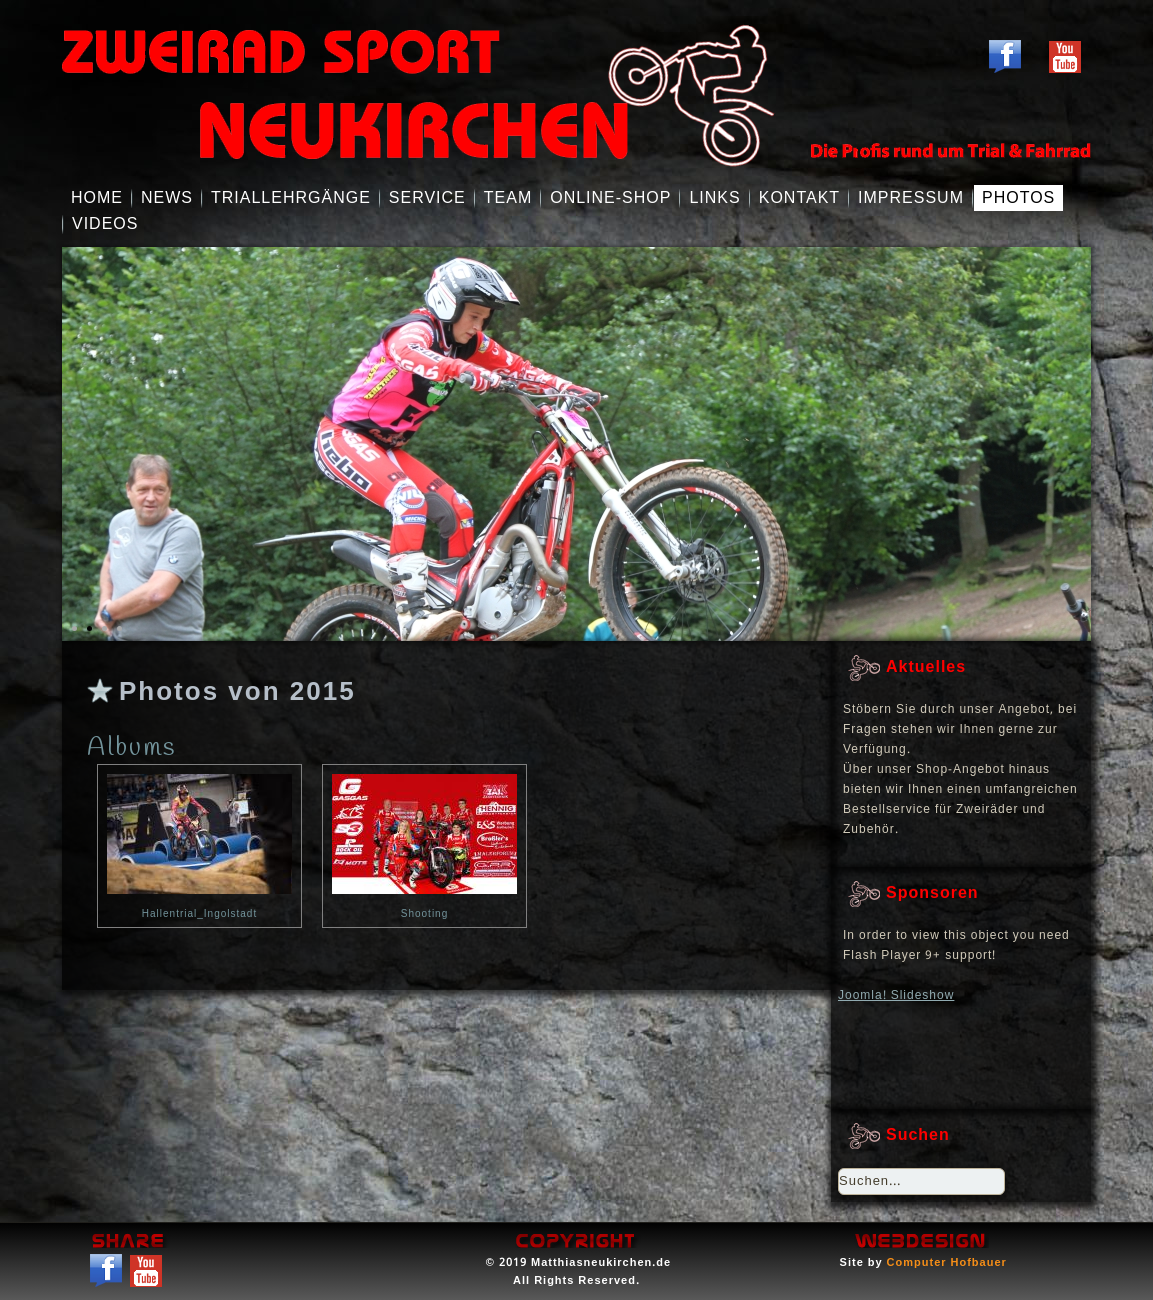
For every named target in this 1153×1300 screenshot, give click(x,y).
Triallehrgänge (291, 197)
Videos (105, 223)
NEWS (167, 197)
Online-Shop (610, 197)
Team (508, 197)
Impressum (911, 197)
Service (427, 197)
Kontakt (799, 197)
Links (714, 197)
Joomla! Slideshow (896, 996)
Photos (1018, 197)
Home (97, 197)
